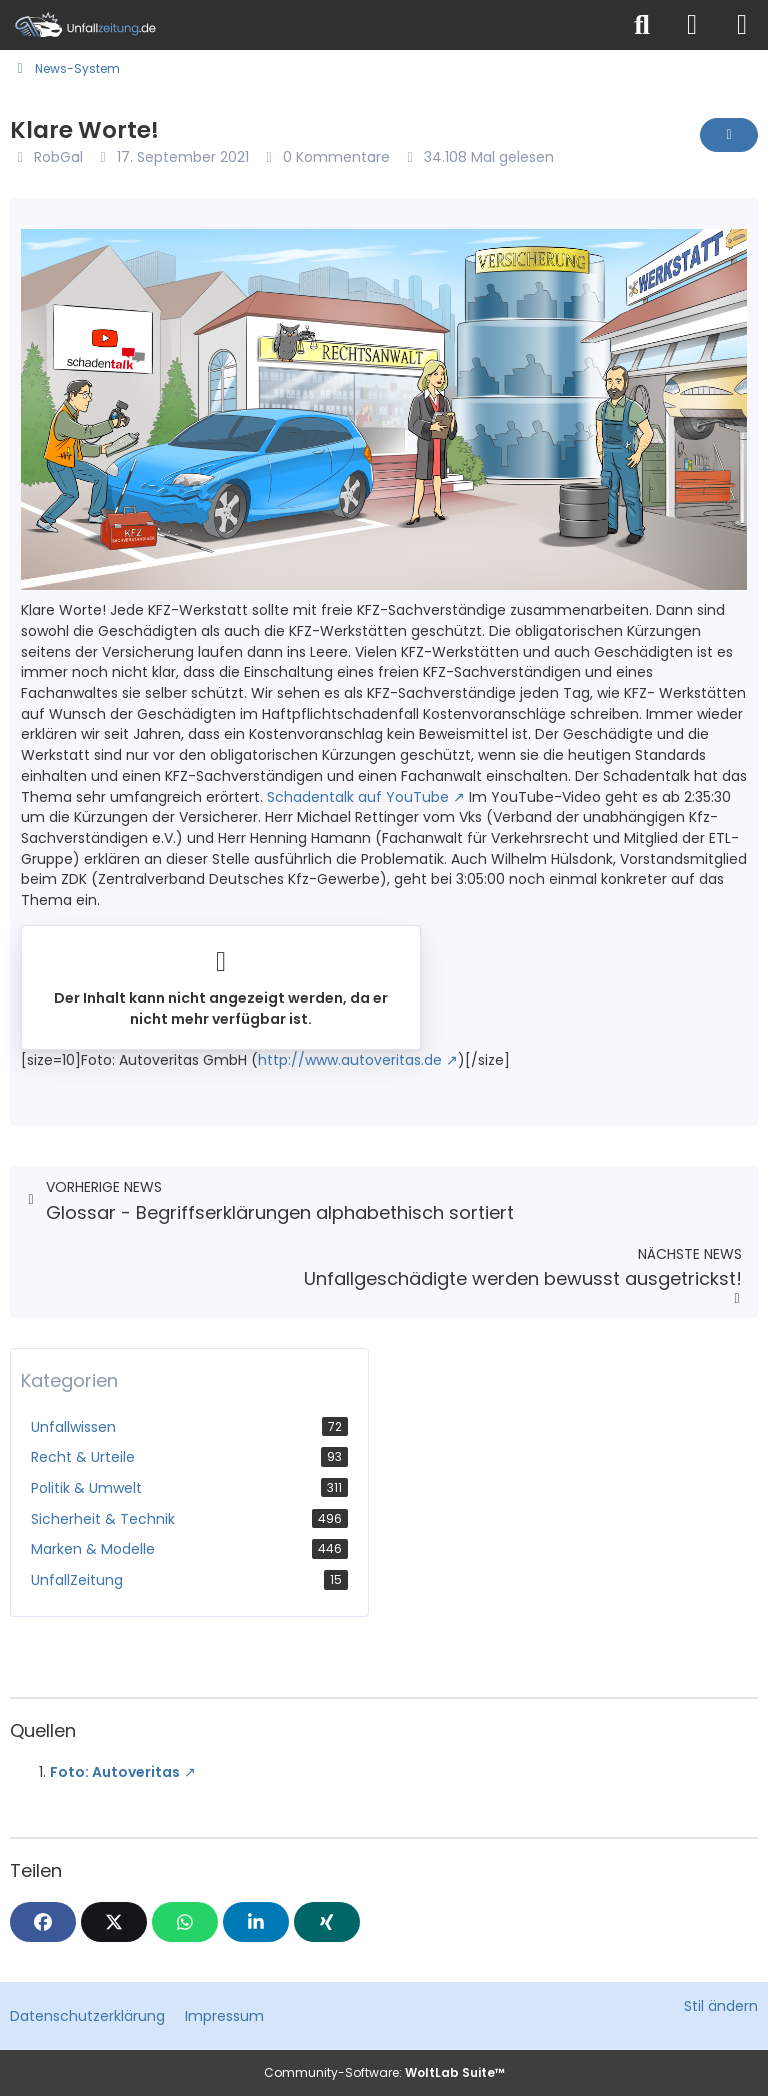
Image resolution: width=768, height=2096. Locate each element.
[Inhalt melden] (729, 135)
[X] (114, 1922)
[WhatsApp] (185, 1922)
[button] (256, 1922)
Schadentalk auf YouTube (358, 797)
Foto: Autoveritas (115, 1772)
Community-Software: (384, 2072)
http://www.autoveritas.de (350, 1060)
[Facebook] (43, 1922)
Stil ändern (721, 2006)
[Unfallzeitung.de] (309, 25)
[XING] (327, 1922)
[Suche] (642, 25)
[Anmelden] (692, 25)
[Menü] (742, 25)
